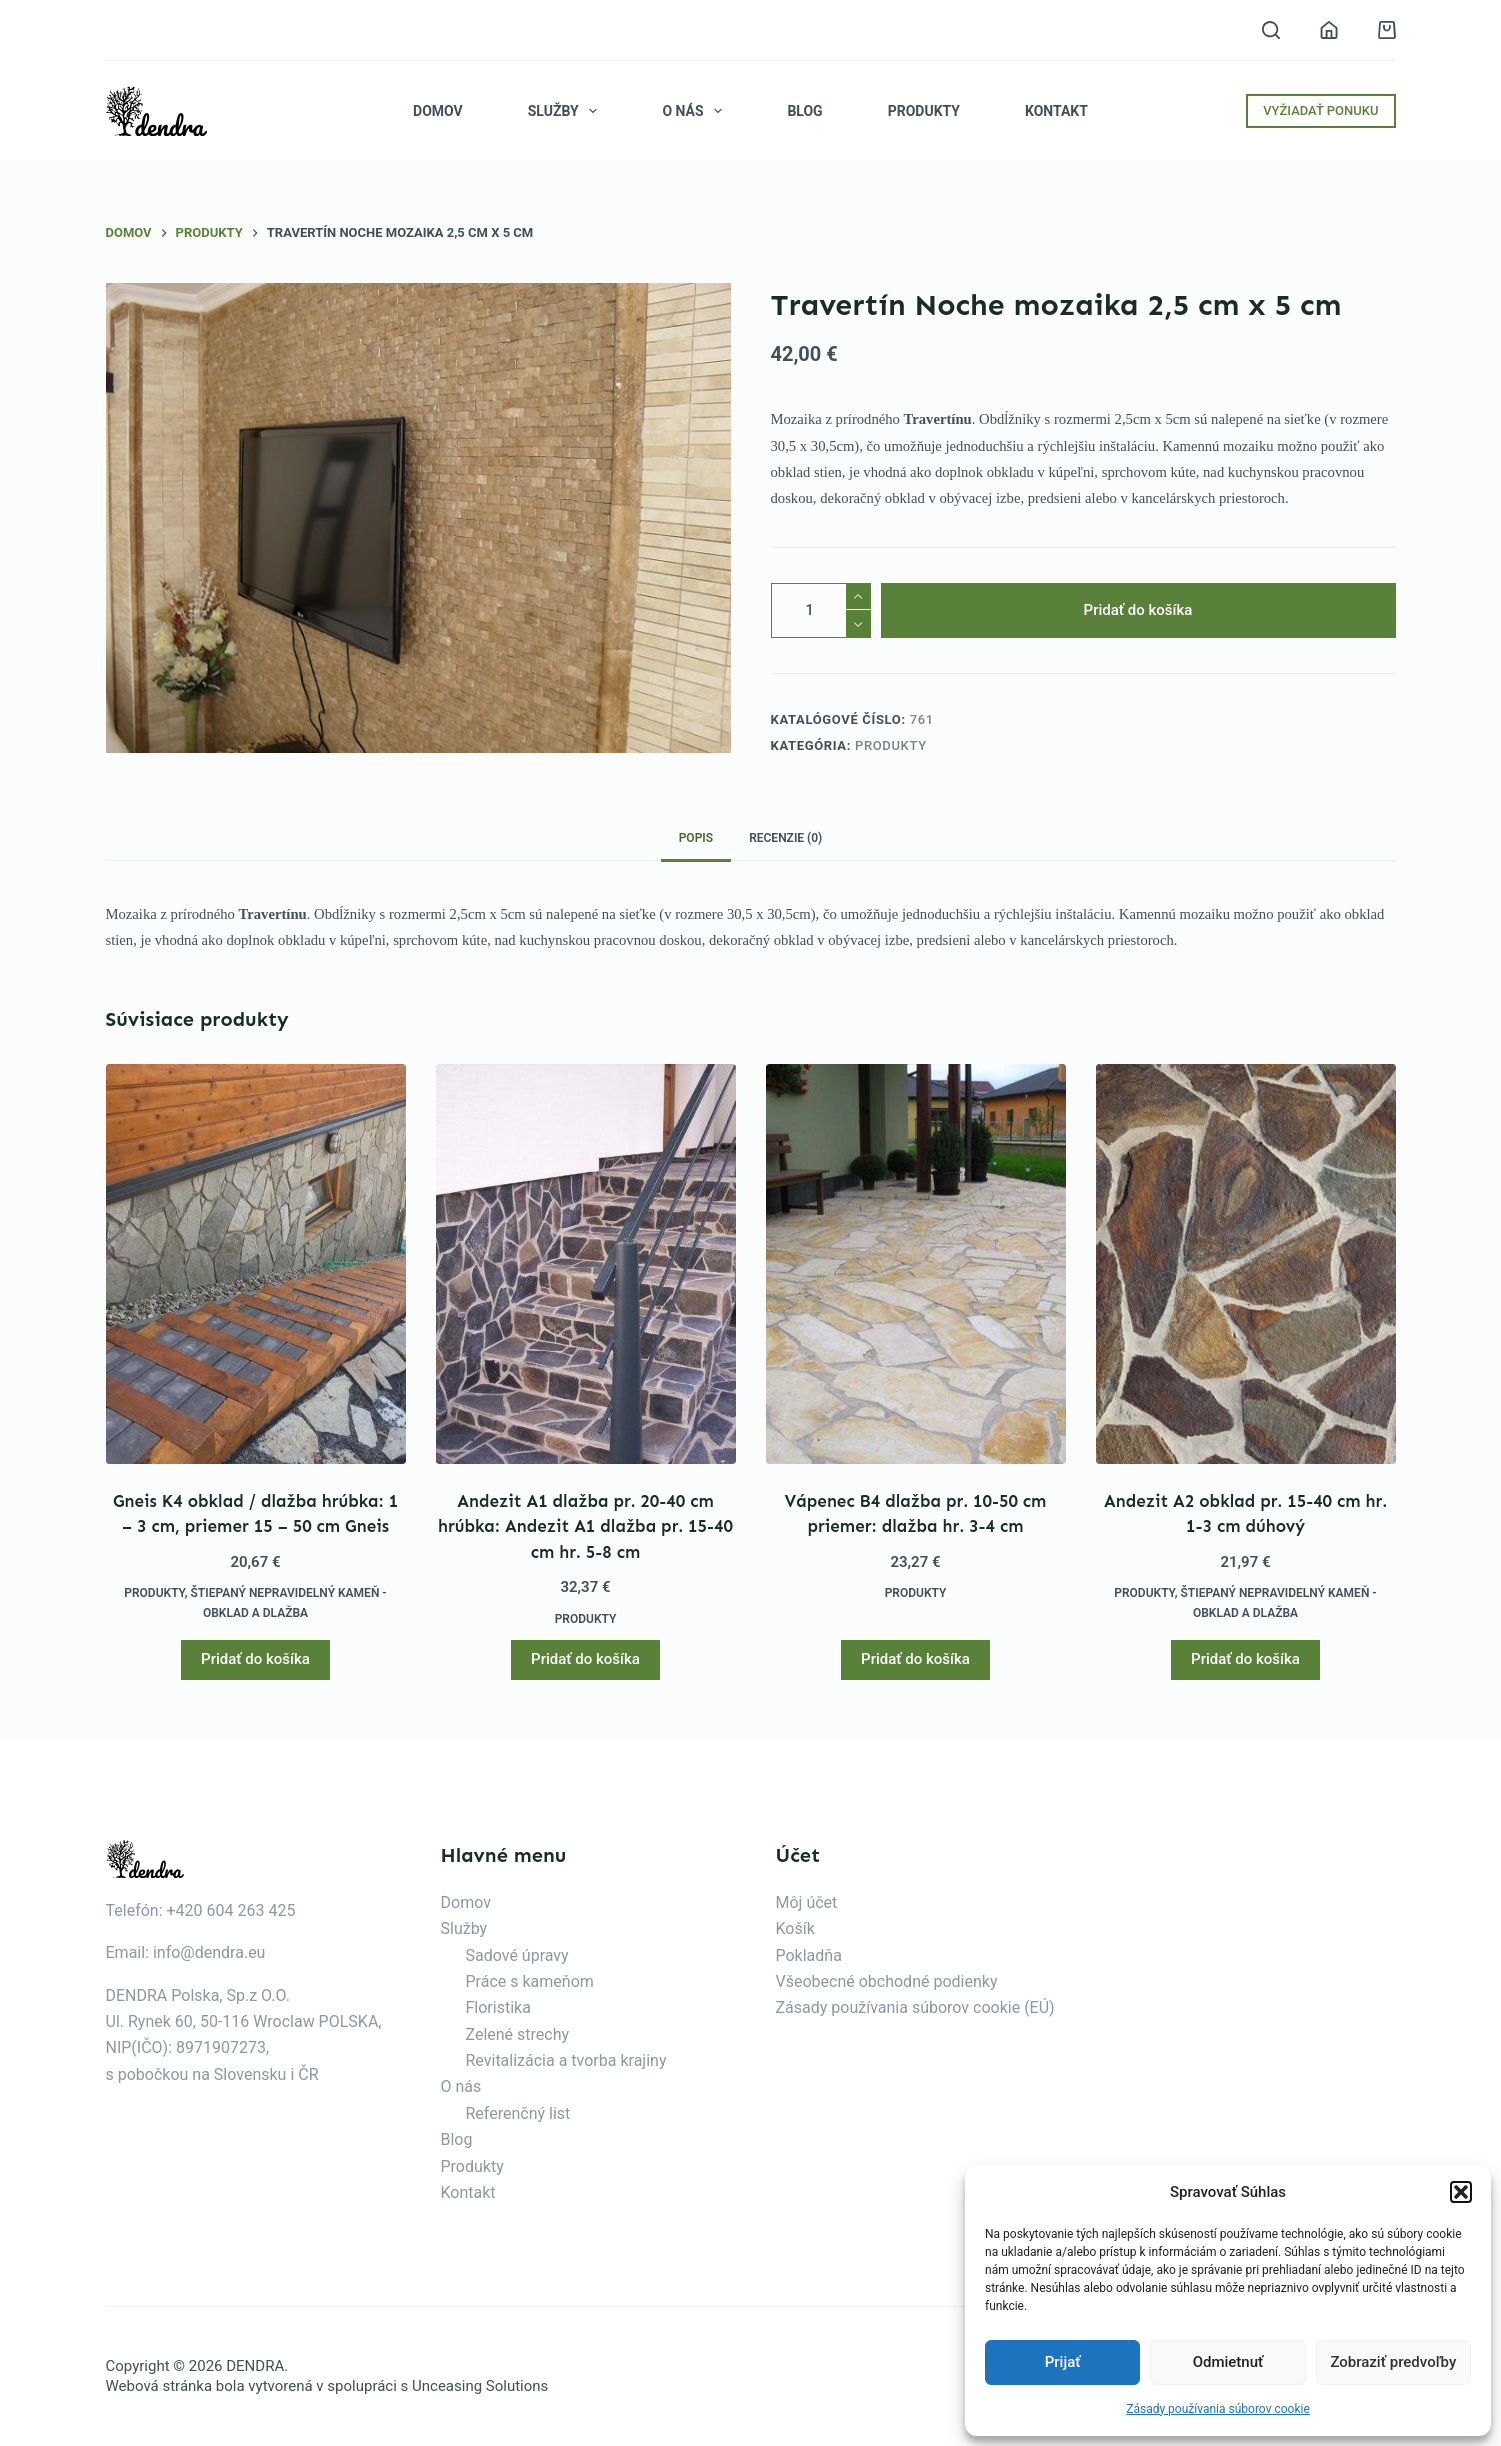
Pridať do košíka (1138, 610)
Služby (567, 111)
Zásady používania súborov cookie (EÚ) (915, 2007)
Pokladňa (809, 1955)
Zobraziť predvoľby (1393, 2362)
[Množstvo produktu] (821, 610)
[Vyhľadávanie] (1271, 30)
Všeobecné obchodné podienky (887, 1981)
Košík (795, 1928)
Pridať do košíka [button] (255, 1659)
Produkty (924, 111)
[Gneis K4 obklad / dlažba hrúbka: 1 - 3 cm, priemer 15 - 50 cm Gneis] (256, 1264)
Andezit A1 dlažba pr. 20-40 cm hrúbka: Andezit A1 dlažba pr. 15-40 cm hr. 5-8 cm (585, 1526)
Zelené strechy (518, 2034)
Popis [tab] (696, 838)
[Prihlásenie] (1329, 30)
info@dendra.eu (209, 1952)
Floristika (498, 2007)
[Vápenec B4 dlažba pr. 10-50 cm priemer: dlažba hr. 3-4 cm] (916, 1264)
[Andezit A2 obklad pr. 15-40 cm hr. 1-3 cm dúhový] (1246, 1264)
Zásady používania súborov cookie (1218, 2409)
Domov (438, 111)
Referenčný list (518, 2113)
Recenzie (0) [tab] (785, 838)
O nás (696, 111)
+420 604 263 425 (231, 1910)
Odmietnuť (1228, 2362)
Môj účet (807, 1902)
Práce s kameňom (530, 1981)
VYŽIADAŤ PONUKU (1320, 110)
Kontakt (1056, 111)
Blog (804, 111)
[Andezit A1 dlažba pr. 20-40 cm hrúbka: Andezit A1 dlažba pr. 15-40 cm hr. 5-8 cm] (586, 1264)
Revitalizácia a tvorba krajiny (566, 2060)
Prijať (1063, 2362)
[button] (1461, 2192)
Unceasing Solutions (480, 2386)
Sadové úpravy (517, 1955)
